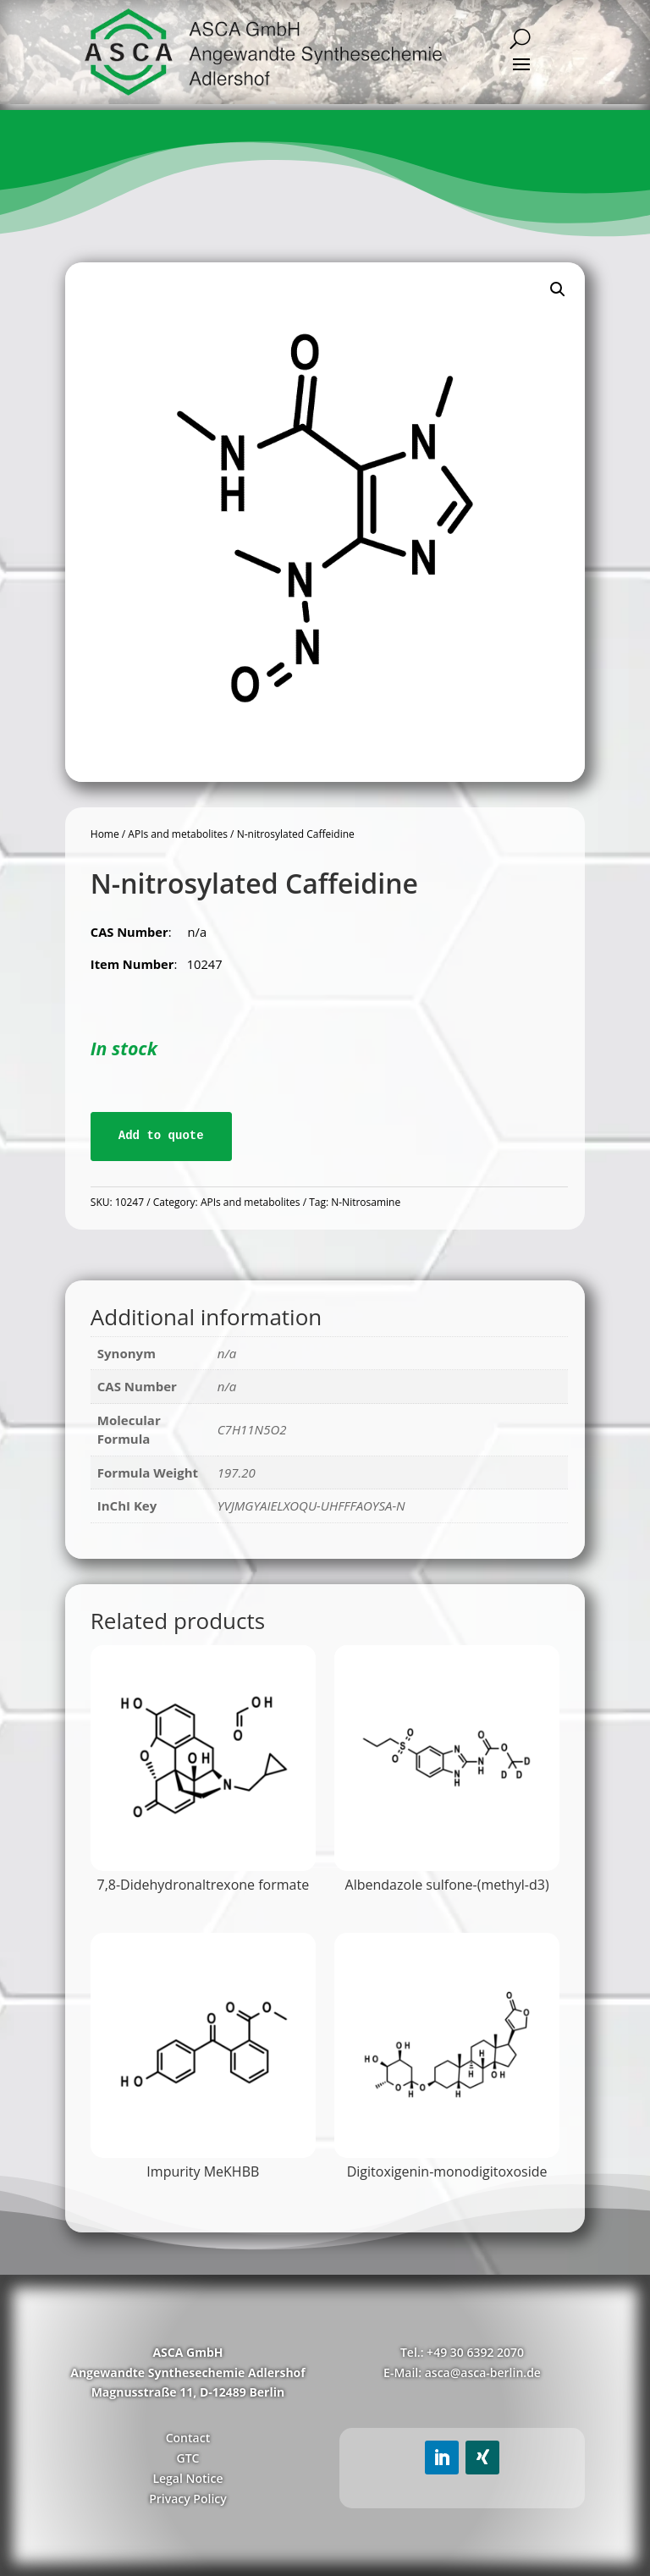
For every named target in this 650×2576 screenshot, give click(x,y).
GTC (187, 2458)
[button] (558, 289)
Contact (188, 2438)
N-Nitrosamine (365, 1202)
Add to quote (161, 1135)
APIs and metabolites (178, 834)
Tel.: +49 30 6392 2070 (462, 2352)
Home (105, 834)
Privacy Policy (188, 2499)
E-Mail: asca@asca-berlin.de (462, 2372)
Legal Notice (187, 2478)
